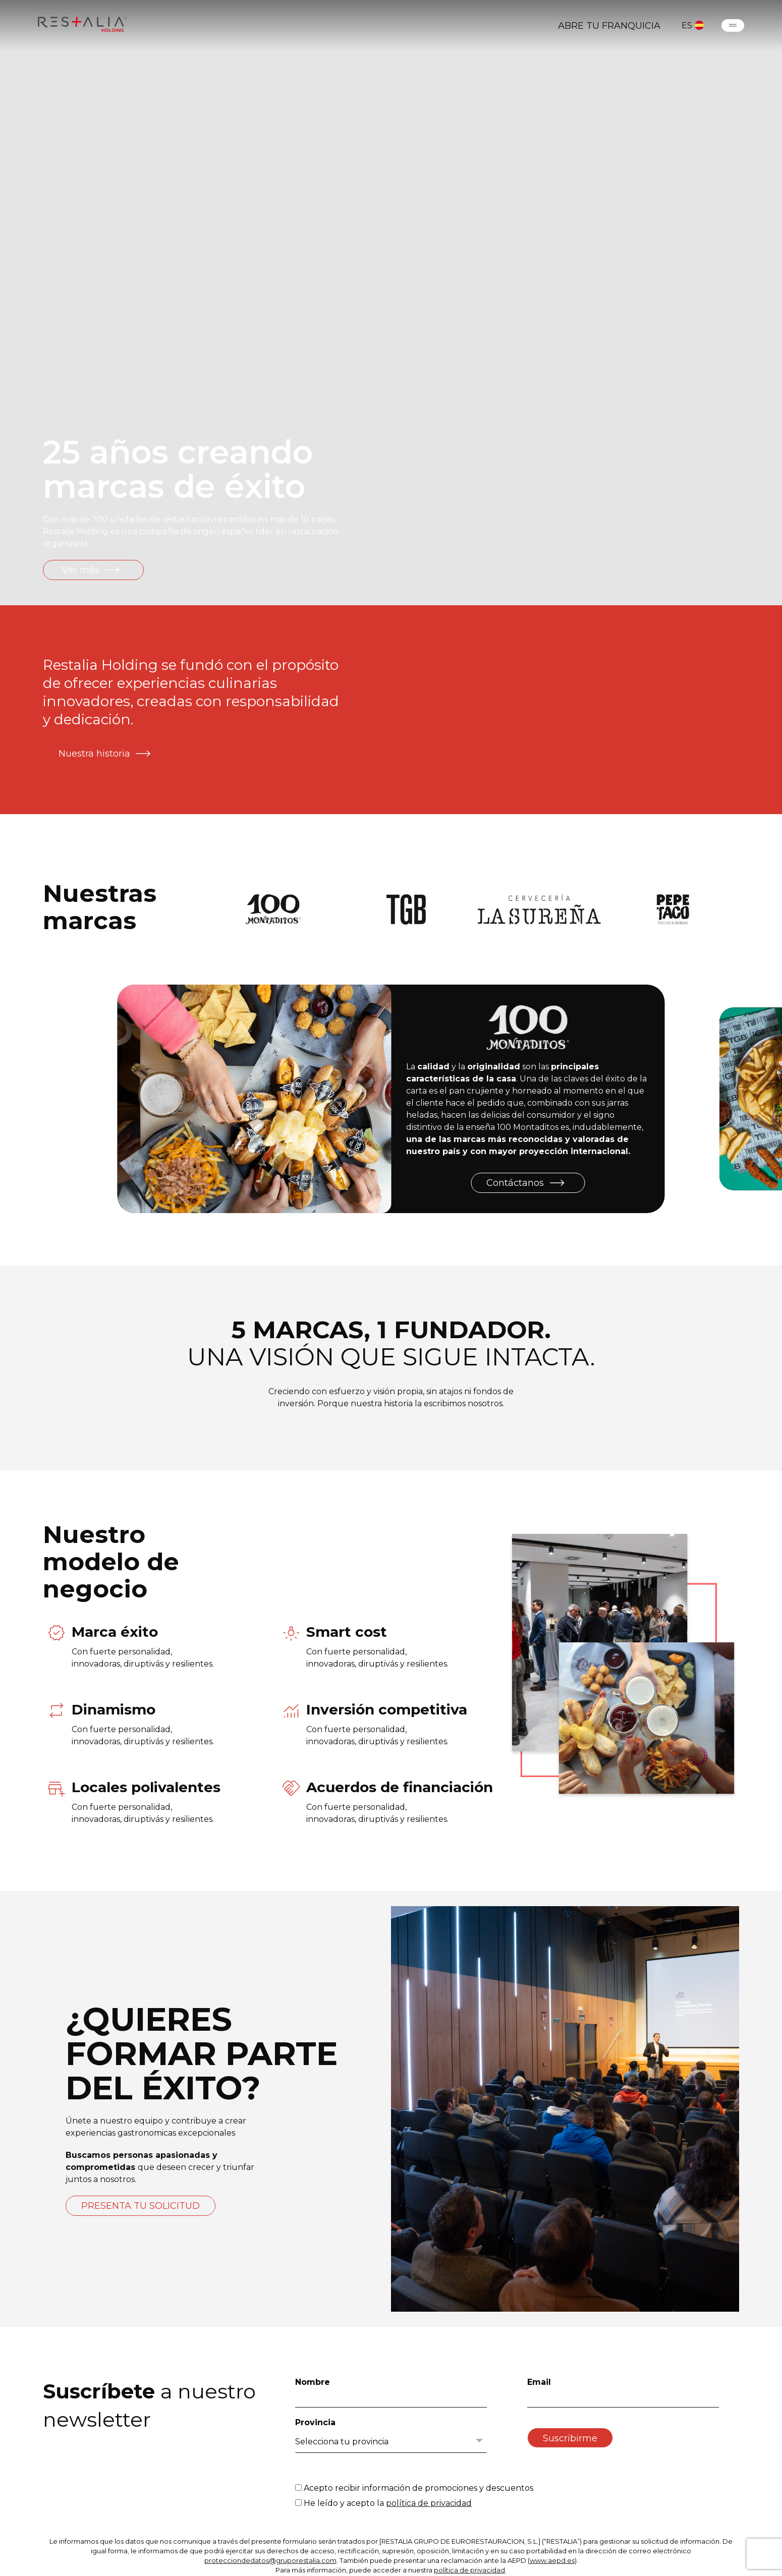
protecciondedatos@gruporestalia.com (270, 2560)
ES (693, 25)
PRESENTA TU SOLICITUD (140, 2205)
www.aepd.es (552, 2560)
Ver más (92, 570)
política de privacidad (429, 2503)
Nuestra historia (106, 753)
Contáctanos (526, 1183)
